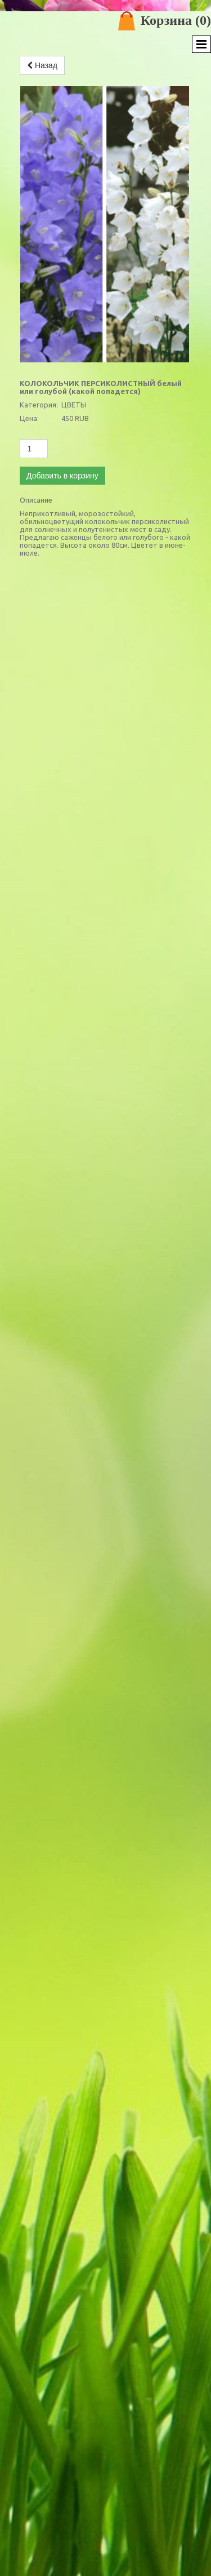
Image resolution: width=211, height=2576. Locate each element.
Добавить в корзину (62, 475)
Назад (42, 65)
